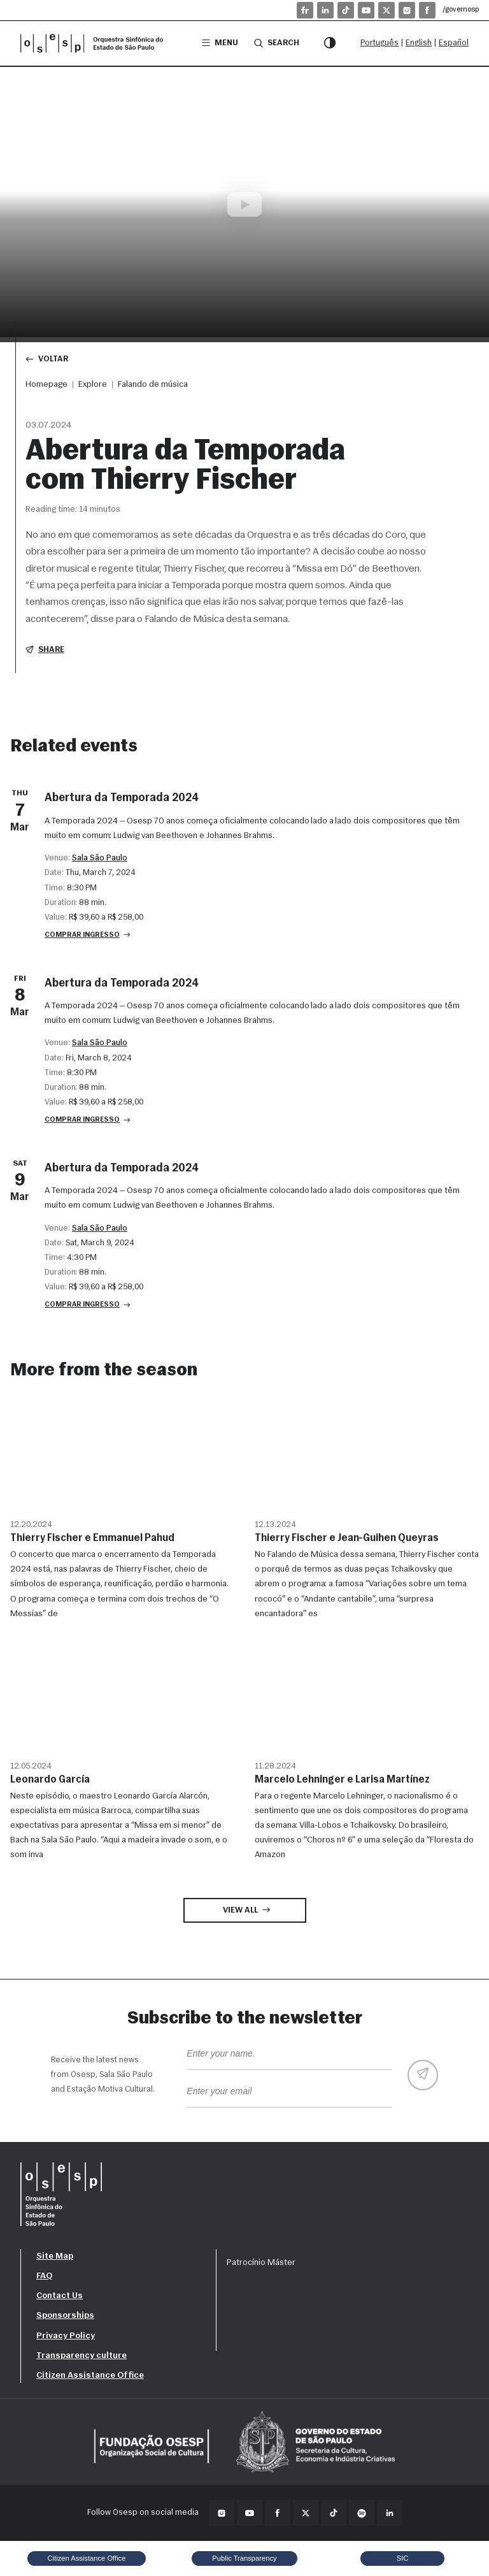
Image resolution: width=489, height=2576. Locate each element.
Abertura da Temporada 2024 (122, 798)
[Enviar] (423, 2075)
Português (379, 43)
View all (247, 1910)
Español (454, 43)
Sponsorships (65, 2315)
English (419, 43)
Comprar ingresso (88, 934)
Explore (92, 384)
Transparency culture (81, 2356)
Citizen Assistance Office (90, 2375)
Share (44, 650)
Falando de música (153, 384)
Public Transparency (244, 2558)
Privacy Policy (65, 2336)
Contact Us (59, 2296)
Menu (220, 43)
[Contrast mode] (330, 43)
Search (276, 43)
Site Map (54, 2256)
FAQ (44, 2276)
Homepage (46, 384)
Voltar (46, 359)
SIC (403, 2558)
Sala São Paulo (99, 858)
